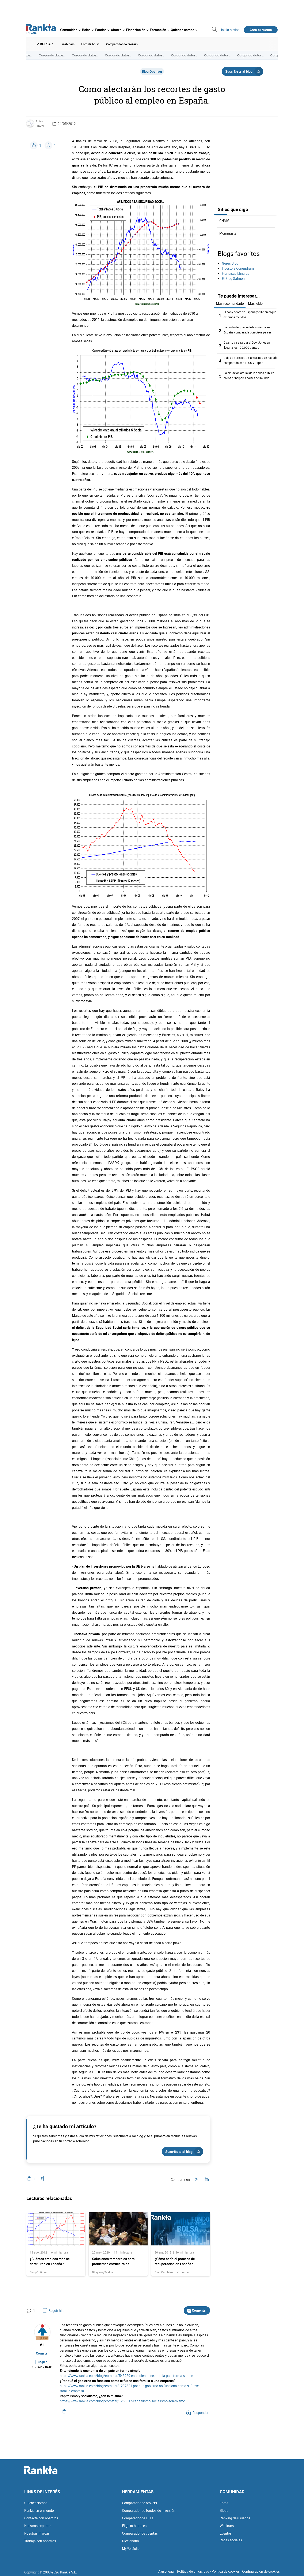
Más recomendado (230, 301)
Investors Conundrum (238, 266)
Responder (197, 2410)
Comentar (197, 2308)
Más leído (255, 301)
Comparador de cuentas (140, 2531)
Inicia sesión (230, 29)
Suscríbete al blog (244, 69)
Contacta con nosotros (41, 2516)
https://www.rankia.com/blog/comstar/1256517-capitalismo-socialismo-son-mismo (122, 2399)
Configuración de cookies (261, 2569)
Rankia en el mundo (39, 2508)
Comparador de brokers (139, 2500)
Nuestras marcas (37, 2531)
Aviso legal (166, 2569)
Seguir (42, 2360)
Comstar (42, 2351)
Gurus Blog (230, 261)
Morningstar (228, 231)
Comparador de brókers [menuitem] (122, 43)
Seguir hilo (53, 2308)
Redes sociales (231, 2538)
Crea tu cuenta (261, 29)
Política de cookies (226, 2569)
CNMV (224, 218)
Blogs (224, 2508)
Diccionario (130, 2538)
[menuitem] (70, 30)
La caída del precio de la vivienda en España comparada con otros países (250, 330)
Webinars (227, 2523)
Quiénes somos (35, 2500)
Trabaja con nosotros (40, 2538)
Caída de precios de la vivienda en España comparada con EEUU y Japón (249, 365)
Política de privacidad (193, 2569)
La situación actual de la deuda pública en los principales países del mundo (250, 385)
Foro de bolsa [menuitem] (90, 43)
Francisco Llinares (235, 271)
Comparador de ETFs (137, 2516)
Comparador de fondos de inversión (148, 2508)
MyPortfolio (131, 2546)
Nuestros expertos (37, 2523)
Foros (224, 2500)
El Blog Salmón (233, 276)
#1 (42, 2342)
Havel (40, 124)
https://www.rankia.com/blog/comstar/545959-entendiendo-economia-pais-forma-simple (126, 2373)
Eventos (226, 2531)
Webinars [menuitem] (68, 43)
